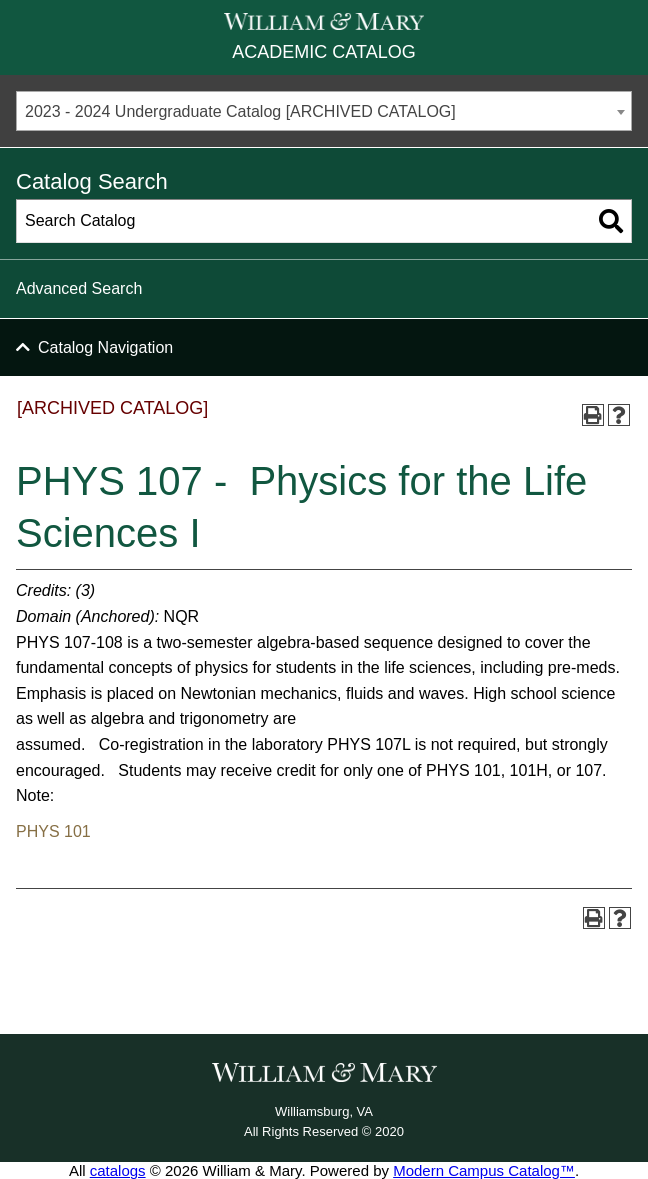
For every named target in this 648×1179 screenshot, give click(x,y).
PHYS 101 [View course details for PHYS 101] (53, 831)
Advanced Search (79, 288)
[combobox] (324, 111)
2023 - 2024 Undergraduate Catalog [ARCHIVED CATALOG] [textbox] (240, 111)
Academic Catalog (323, 52)
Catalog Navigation (105, 347)
